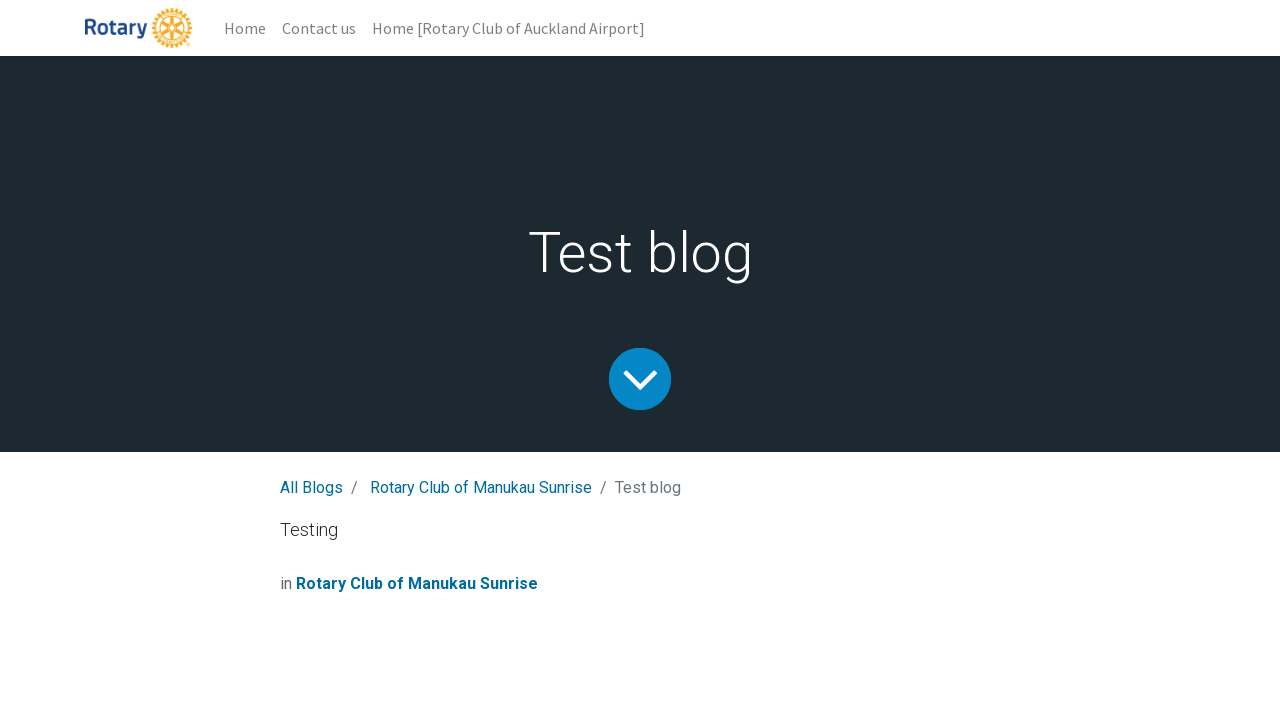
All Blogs (311, 487)
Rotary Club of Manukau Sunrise (481, 487)
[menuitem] (245, 28)
